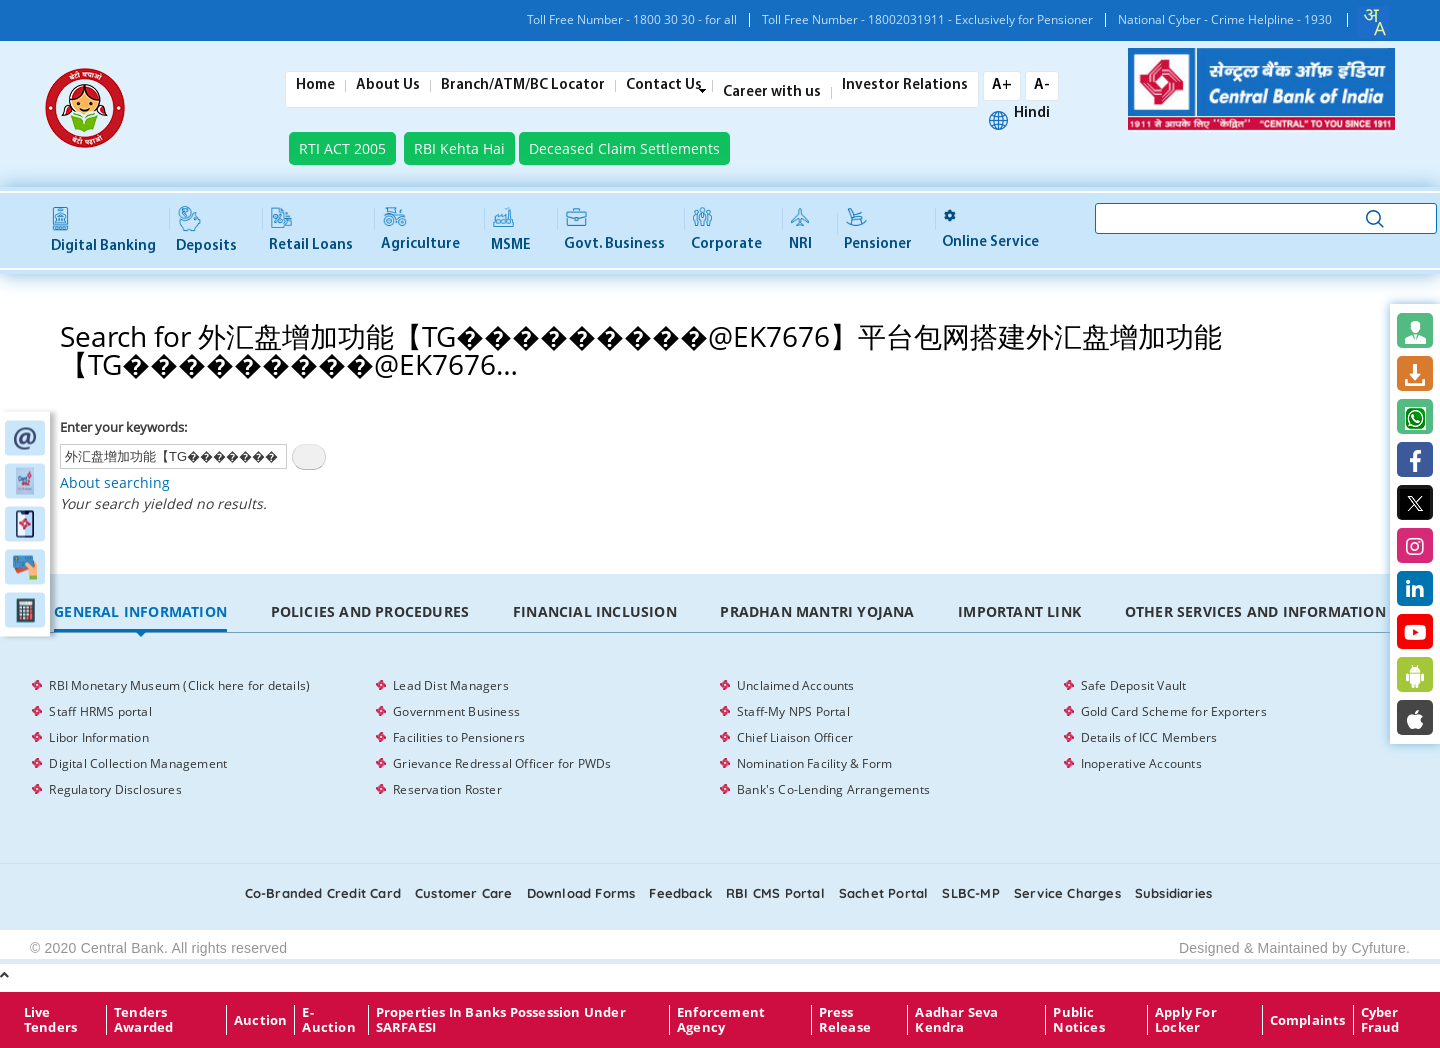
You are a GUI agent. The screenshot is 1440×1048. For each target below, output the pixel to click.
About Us (388, 86)
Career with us (772, 93)
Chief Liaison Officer (795, 737)
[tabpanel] (719, 738)
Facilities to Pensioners (459, 737)
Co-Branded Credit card (323, 893)
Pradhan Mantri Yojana (817, 611)
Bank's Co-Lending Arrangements (833, 789)
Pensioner (878, 230)
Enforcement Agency (721, 1020)
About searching (115, 482)
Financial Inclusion (595, 611)
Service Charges (1067, 893)
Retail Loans (311, 230)
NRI (800, 230)
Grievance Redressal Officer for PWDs (502, 763)
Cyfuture (1378, 948)
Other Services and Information (1255, 611)
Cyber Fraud (1380, 1020)
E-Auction (328, 1020)
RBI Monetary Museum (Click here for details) (179, 685)
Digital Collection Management (138, 763)
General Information (140, 611)
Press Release (845, 1020)
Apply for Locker (1186, 1020)
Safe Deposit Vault (1134, 685)
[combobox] (1374, 22)
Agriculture (420, 230)
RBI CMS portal (775, 893)
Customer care (464, 893)
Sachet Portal (884, 893)
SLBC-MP (970, 893)
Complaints (1308, 1020)
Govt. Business (614, 230)
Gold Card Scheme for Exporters (1174, 711)
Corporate (726, 230)
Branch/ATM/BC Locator (523, 86)
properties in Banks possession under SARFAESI (501, 1020)
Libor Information (98, 737)
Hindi (1032, 114)
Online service (990, 229)
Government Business (456, 711)
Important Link (1019, 611)
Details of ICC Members (1149, 737)
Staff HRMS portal (100, 711)
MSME (511, 230)
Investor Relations (905, 86)
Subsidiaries (1173, 893)
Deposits (206, 231)
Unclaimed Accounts (796, 685)
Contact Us (664, 86)
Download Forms (581, 893)
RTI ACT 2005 (342, 148)
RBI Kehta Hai (459, 148)
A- (1042, 85)
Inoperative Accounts (1141, 763)
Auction (260, 1020)
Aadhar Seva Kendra (956, 1020)
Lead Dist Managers (451, 685)
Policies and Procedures (370, 611)
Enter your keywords (122, 427)
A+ (1002, 85)
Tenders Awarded (143, 1020)
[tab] (140, 612)
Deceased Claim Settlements (624, 148)
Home (315, 86)
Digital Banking (103, 230)
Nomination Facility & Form (814, 763)
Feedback (680, 893)
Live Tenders (50, 1020)
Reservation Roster (447, 789)
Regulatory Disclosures (115, 789)
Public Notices (1078, 1020)
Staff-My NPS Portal (793, 711)
